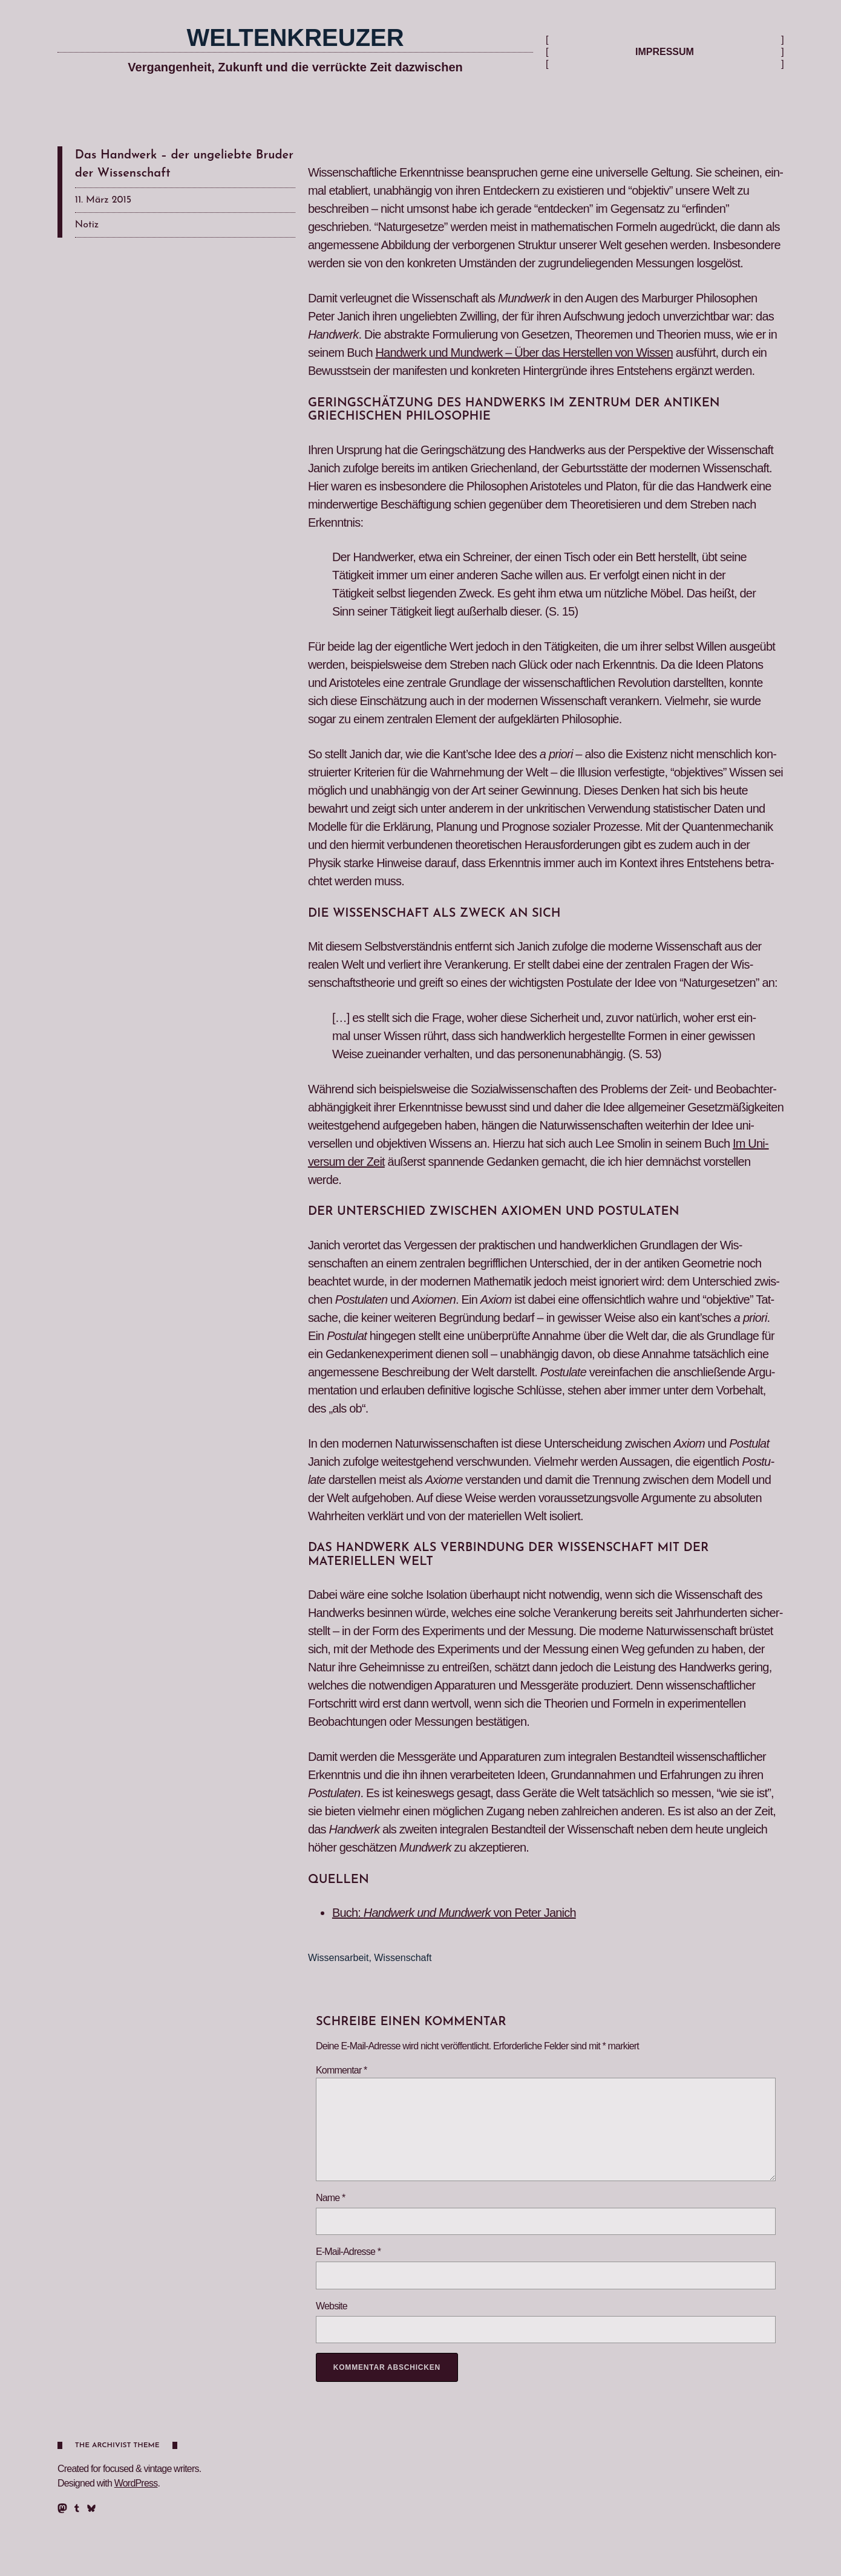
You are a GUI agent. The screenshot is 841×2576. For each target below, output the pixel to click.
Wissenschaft (402, 1958)
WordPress (136, 2483)
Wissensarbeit (338, 1958)
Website (331, 2306)
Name (330, 2198)
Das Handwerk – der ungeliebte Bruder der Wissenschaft (184, 164)
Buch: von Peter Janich (454, 1912)
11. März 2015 (103, 200)
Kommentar (341, 2070)
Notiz (87, 225)
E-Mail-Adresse (348, 2251)
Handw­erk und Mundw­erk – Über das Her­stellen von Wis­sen (524, 352)
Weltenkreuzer (295, 37)
